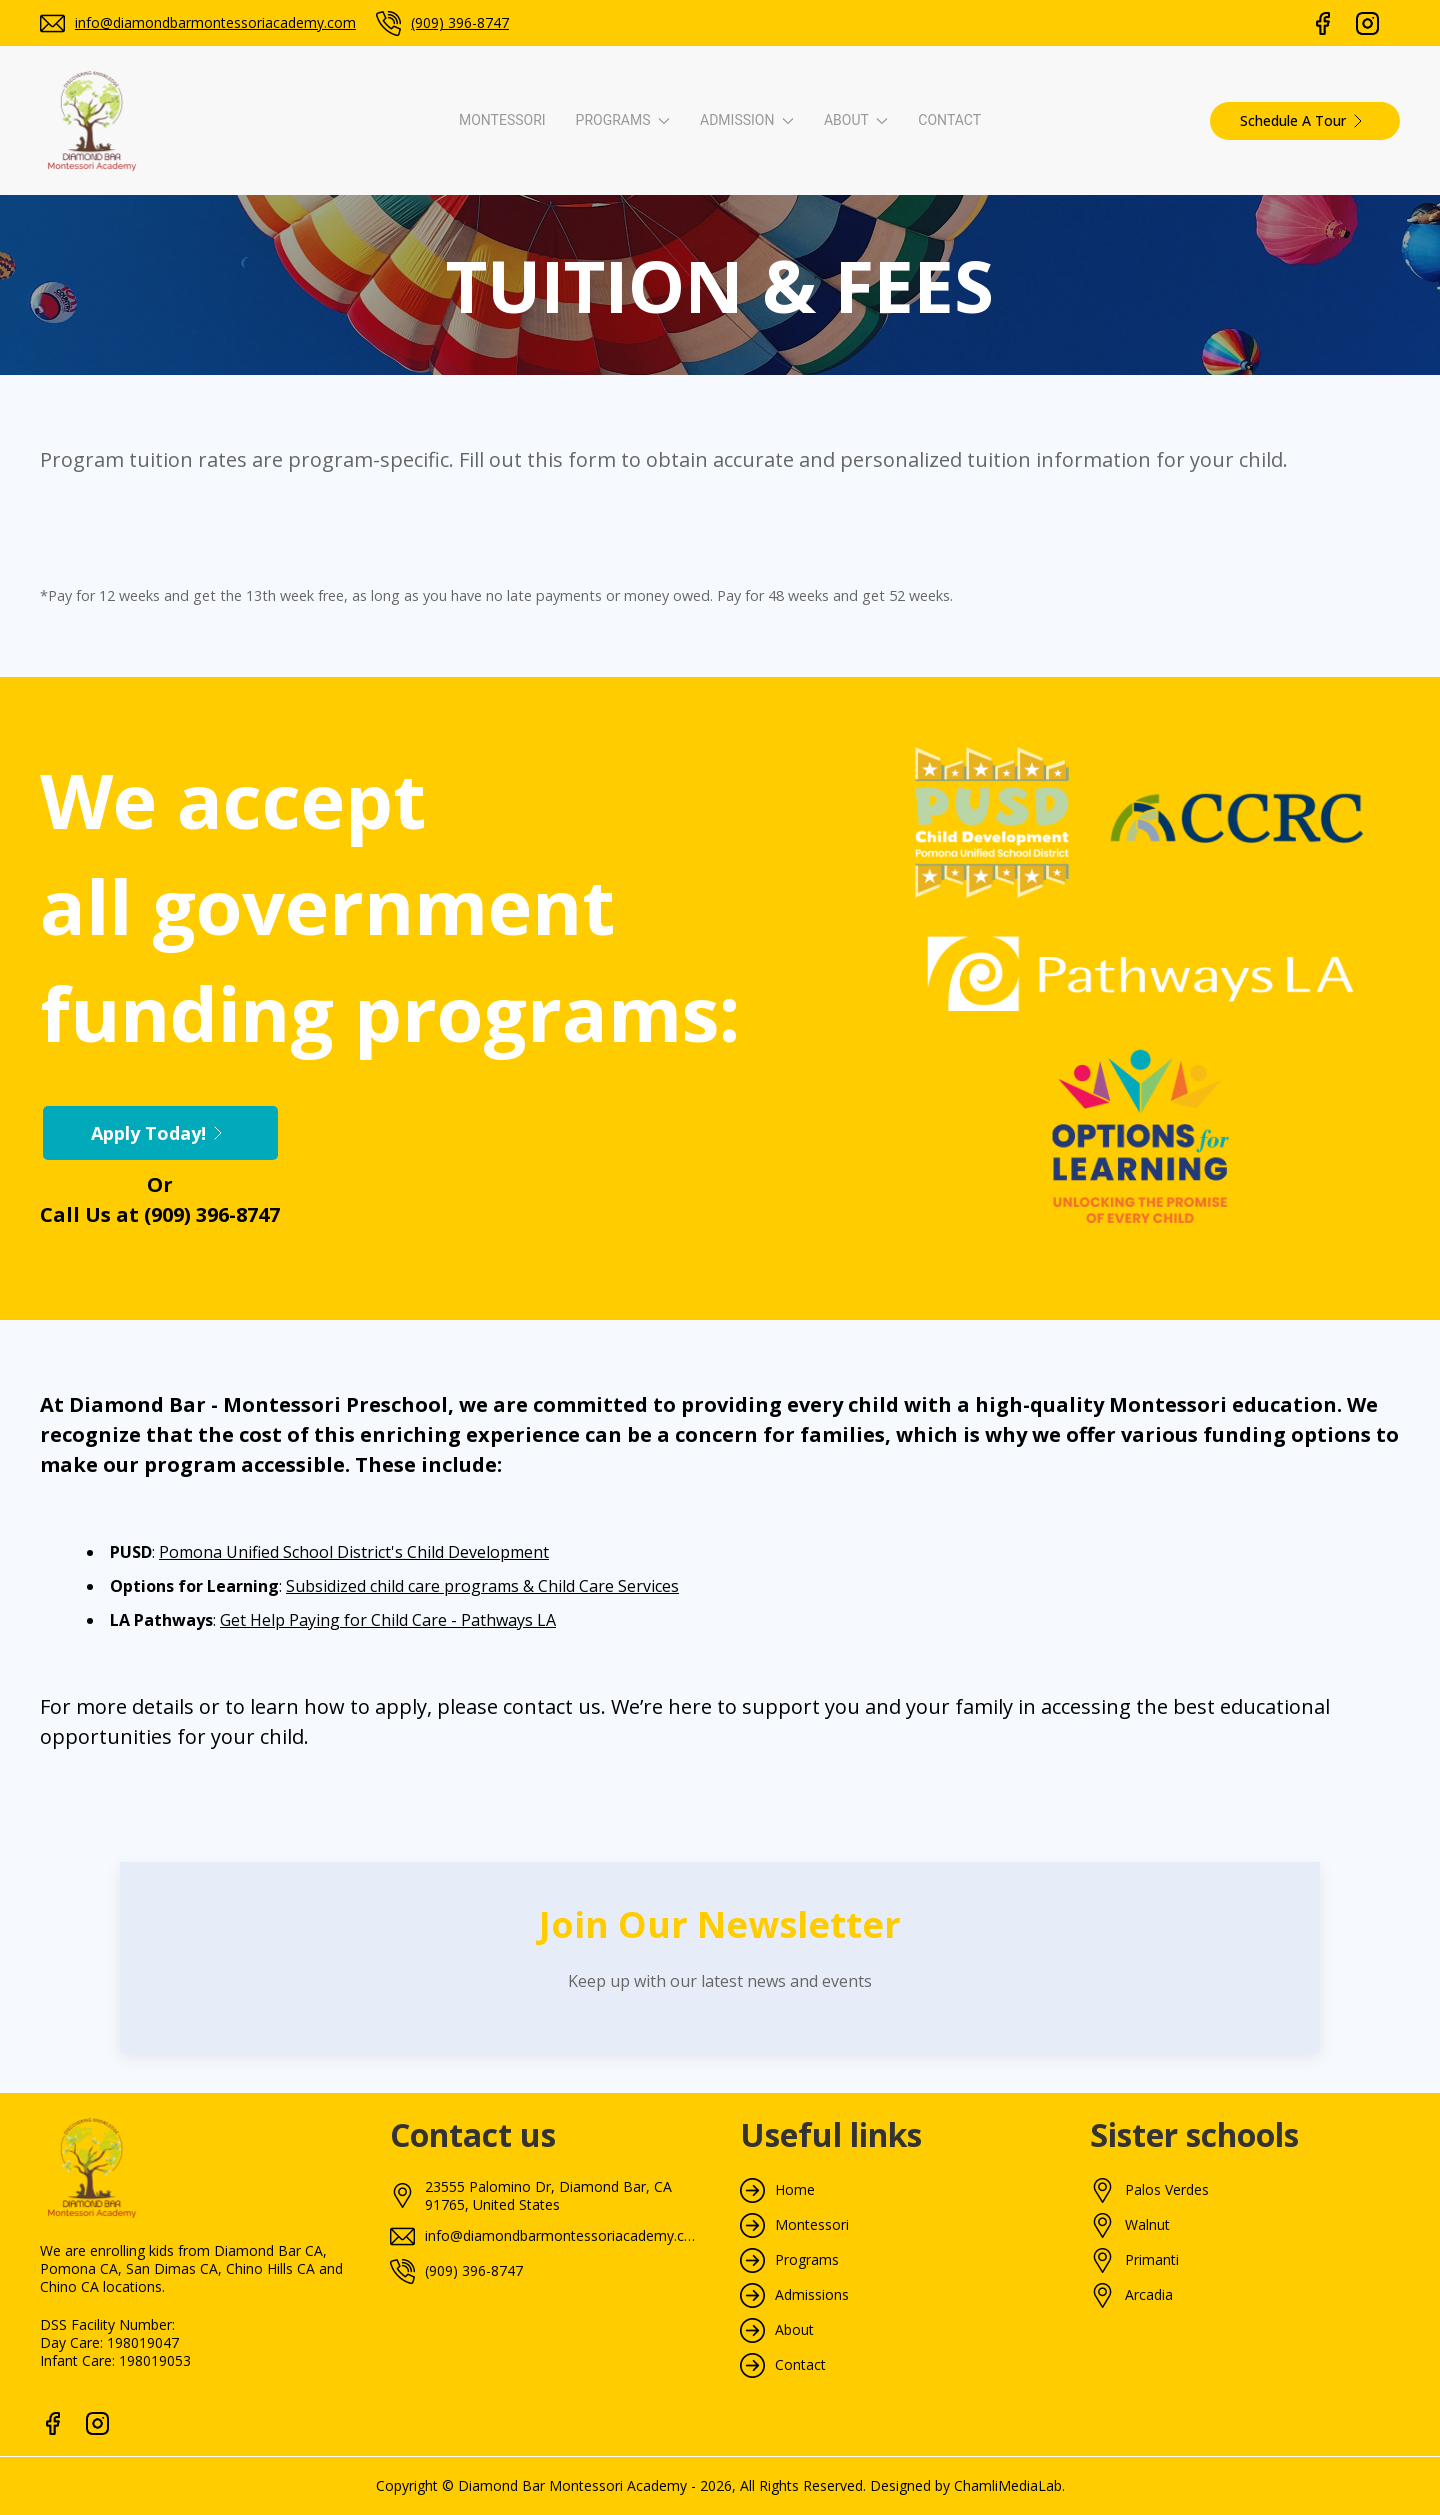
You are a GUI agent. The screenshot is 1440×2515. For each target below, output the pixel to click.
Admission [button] (747, 120)
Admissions (812, 2295)
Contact (949, 120)
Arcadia (1149, 2295)
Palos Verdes (1167, 2190)
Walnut (1147, 2225)
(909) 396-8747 (460, 22)
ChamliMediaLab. (1009, 2485)
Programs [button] (623, 120)
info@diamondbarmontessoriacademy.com (215, 22)
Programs (807, 2260)
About (794, 2330)
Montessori (502, 120)
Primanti (1152, 2260)
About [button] (856, 120)
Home (795, 2190)
